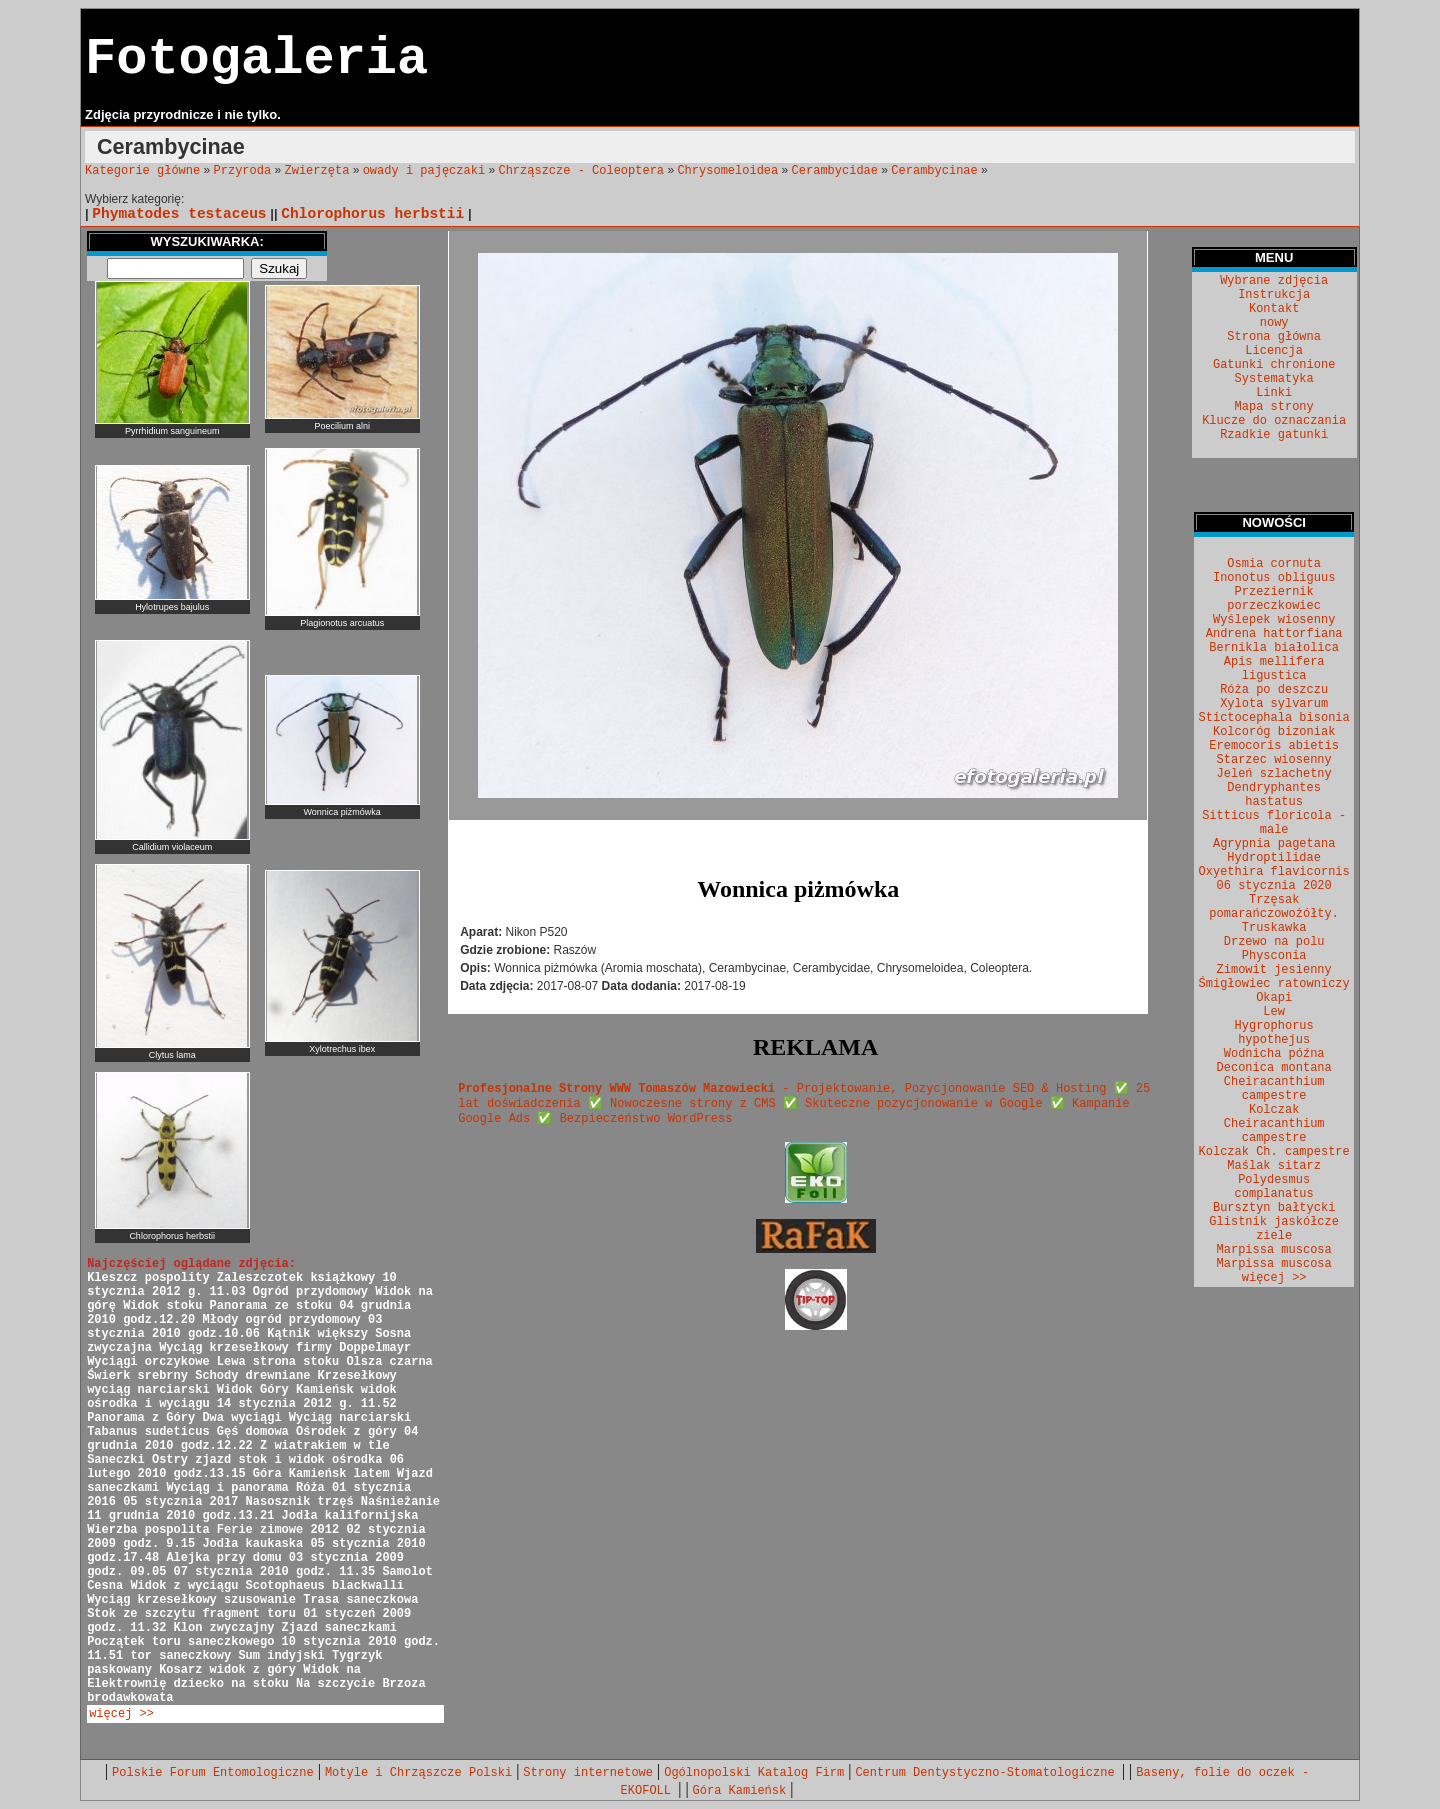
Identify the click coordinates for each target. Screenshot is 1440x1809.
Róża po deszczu (1274, 690)
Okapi (1274, 998)
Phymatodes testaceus (179, 214)
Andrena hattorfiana (1274, 634)
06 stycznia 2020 (1274, 886)
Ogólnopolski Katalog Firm (754, 1773)
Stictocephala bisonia (1274, 718)
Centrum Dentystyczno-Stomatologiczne (988, 1773)
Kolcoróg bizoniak (1274, 732)
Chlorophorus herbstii (372, 214)
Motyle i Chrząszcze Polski (418, 1773)
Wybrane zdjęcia (1274, 281)
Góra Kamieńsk (740, 1791)
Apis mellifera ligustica (1274, 669)
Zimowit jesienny (1274, 970)
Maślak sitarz (1274, 1166)
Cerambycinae (934, 171)
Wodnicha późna (1274, 1054)
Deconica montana (1274, 1068)
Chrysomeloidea (727, 171)
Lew (1274, 1012)
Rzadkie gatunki (1274, 435)
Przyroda (243, 171)
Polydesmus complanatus (1274, 1187)
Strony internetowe (588, 1773)
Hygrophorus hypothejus (1274, 1033)
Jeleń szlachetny (1274, 774)
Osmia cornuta (1274, 564)
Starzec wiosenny (1274, 760)
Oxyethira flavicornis (1274, 872)
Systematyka (1274, 379)
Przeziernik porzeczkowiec (1274, 599)
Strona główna (1274, 337)
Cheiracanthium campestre (1274, 1089)
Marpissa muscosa (1274, 1250)
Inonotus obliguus (1274, 578)
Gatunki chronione (1274, 365)
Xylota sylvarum (1274, 704)
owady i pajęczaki (424, 171)
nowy (1274, 323)
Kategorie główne (142, 171)
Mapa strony (1274, 407)
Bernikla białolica (1274, 648)
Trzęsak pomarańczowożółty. (1274, 907)
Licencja (1274, 351)
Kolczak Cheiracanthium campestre (1274, 1124)
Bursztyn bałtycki (1274, 1208)
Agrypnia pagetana (1274, 844)
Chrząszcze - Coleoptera (581, 171)
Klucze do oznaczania (1274, 421)
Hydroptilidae (1274, 858)
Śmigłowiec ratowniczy (1274, 984)
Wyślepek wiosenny (1274, 620)
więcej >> (121, 1714)
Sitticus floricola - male (1274, 823)
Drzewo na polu (1274, 942)
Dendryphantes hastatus (1274, 795)
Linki (1274, 393)
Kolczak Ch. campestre (1274, 1152)
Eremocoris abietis (1274, 746)
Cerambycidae (835, 171)
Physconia (1274, 956)
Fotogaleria (256, 59)
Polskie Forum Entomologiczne (213, 1773)
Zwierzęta (317, 171)
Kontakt (1274, 309)
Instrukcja (1274, 295)
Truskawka (1274, 928)
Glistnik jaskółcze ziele (1274, 1229)
